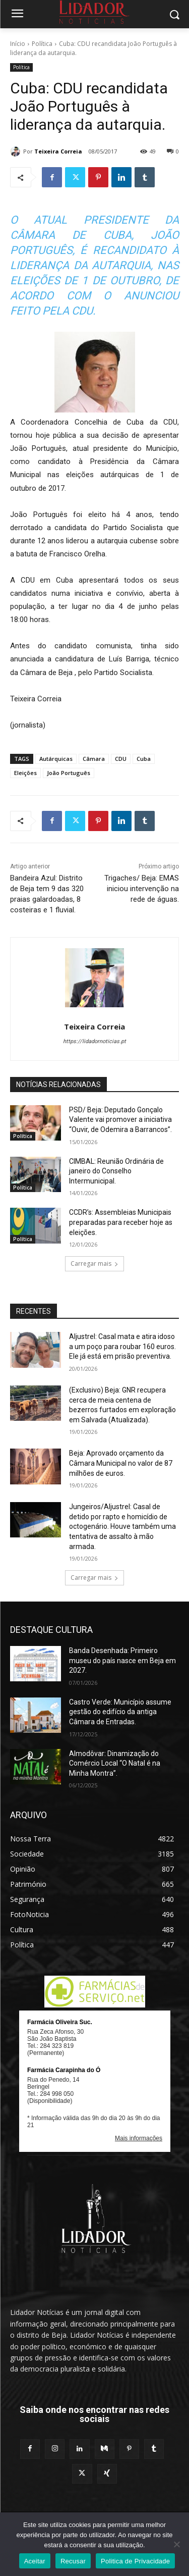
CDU (121, 758)
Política (42, 43)
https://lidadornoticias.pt (94, 1041)
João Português (68, 773)
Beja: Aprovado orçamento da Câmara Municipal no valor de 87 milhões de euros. (120, 1463)
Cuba (144, 758)
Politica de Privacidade (135, 2561)
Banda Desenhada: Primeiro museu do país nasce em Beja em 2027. (122, 1660)
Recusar (73, 2561)
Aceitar (34, 2561)
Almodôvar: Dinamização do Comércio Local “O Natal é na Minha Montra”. (114, 1763)
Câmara (94, 758)
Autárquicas (56, 758)
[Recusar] (176, 2544)
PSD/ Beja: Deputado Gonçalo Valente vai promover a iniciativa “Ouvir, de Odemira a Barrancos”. (120, 1120)
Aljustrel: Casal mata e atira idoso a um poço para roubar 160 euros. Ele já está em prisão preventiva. (122, 1346)
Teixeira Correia (58, 151)
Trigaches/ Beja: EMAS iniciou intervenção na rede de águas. (141, 888)
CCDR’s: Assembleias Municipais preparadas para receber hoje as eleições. (120, 1222)
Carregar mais (94, 1263)
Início (17, 43)
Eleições (25, 773)
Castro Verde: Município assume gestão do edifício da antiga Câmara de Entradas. (120, 1712)
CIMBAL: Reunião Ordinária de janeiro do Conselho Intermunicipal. (116, 1171)
